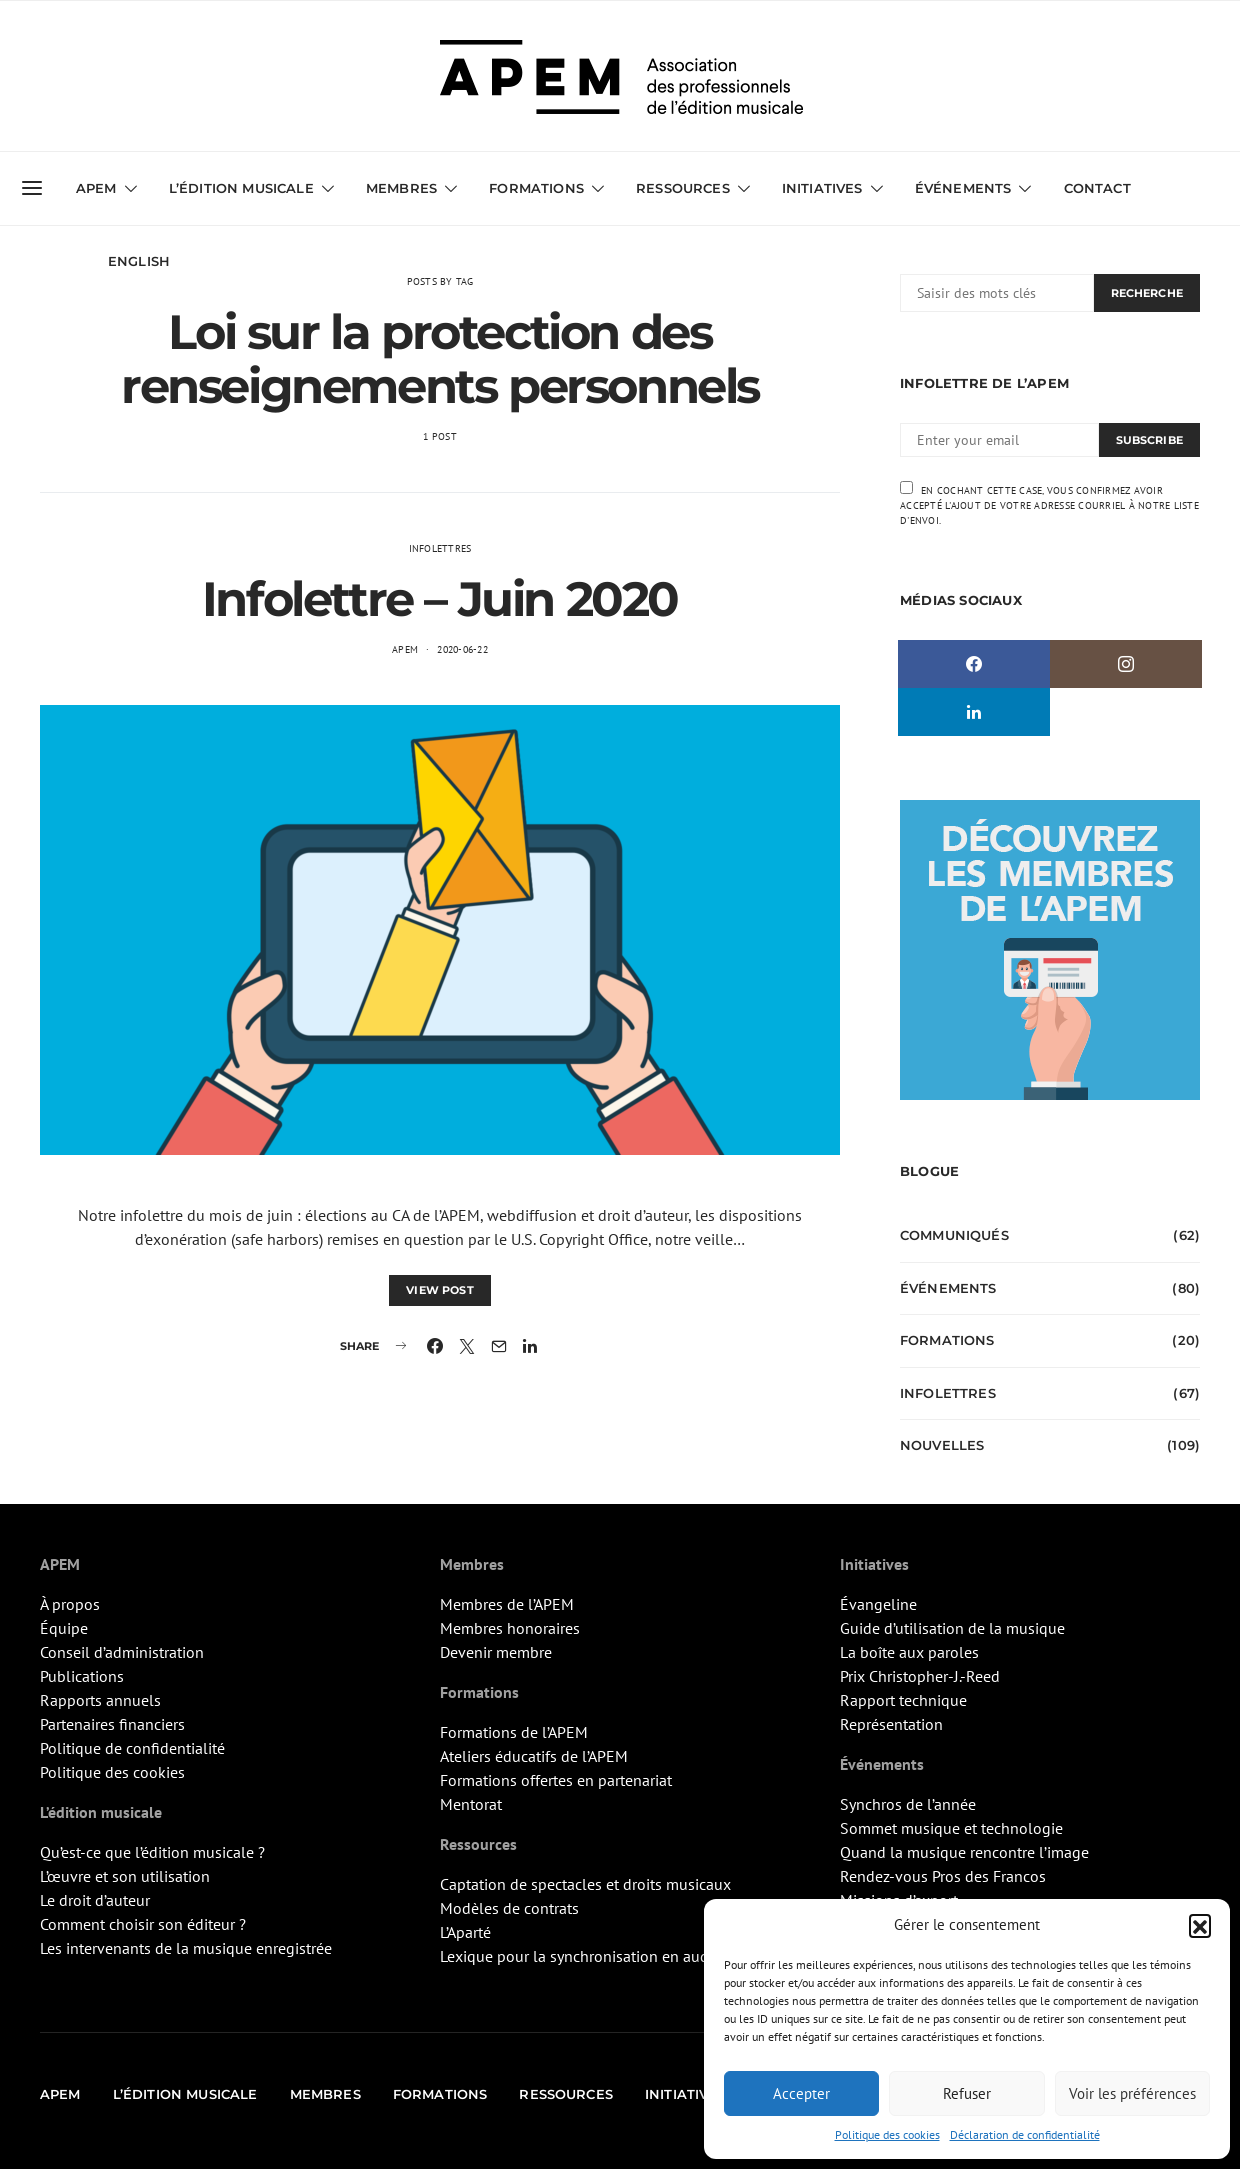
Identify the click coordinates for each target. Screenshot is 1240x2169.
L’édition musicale (241, 188)
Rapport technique (903, 1700)
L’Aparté (465, 1932)
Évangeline (878, 1604)
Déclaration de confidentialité (1025, 2134)
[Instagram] (1126, 664)
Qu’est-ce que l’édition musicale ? (152, 1852)
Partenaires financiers (112, 1724)
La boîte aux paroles (909, 1652)
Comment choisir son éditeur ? (143, 1924)
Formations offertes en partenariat (556, 1780)
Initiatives (822, 188)
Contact (1097, 188)
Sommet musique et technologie (951, 1828)
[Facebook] (974, 664)
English (139, 261)
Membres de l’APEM (507, 1604)
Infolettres (440, 548)
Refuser (967, 2093)
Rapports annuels (100, 1700)
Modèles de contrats (509, 1908)
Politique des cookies (887, 2134)
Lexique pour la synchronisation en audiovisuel (601, 1956)
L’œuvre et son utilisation (125, 1876)
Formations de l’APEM (514, 1732)
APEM (96, 188)
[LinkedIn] (974, 712)
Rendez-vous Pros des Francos (943, 1876)
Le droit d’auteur (95, 1900)
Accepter (801, 2093)
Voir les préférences (1132, 2093)
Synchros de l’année (908, 1804)
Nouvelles (942, 1445)
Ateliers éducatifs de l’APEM (534, 1756)
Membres (401, 188)
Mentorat (471, 1804)
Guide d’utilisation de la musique (952, 1628)
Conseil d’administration (122, 1652)
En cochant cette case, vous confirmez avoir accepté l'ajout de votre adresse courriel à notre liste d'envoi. (1049, 504)
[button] (1200, 1925)
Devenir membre (496, 1652)
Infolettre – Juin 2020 (440, 599)
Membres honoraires (510, 1628)
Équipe (64, 1628)
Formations (536, 188)
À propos (70, 1604)
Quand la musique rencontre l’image (964, 1852)
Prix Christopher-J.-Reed (920, 1676)
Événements (963, 188)
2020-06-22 (462, 649)
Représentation (891, 1724)
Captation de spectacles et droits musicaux (585, 1884)
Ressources (683, 188)
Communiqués (954, 1235)
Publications (82, 1676)
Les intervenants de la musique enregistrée (186, 1948)
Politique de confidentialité (132, 1748)
